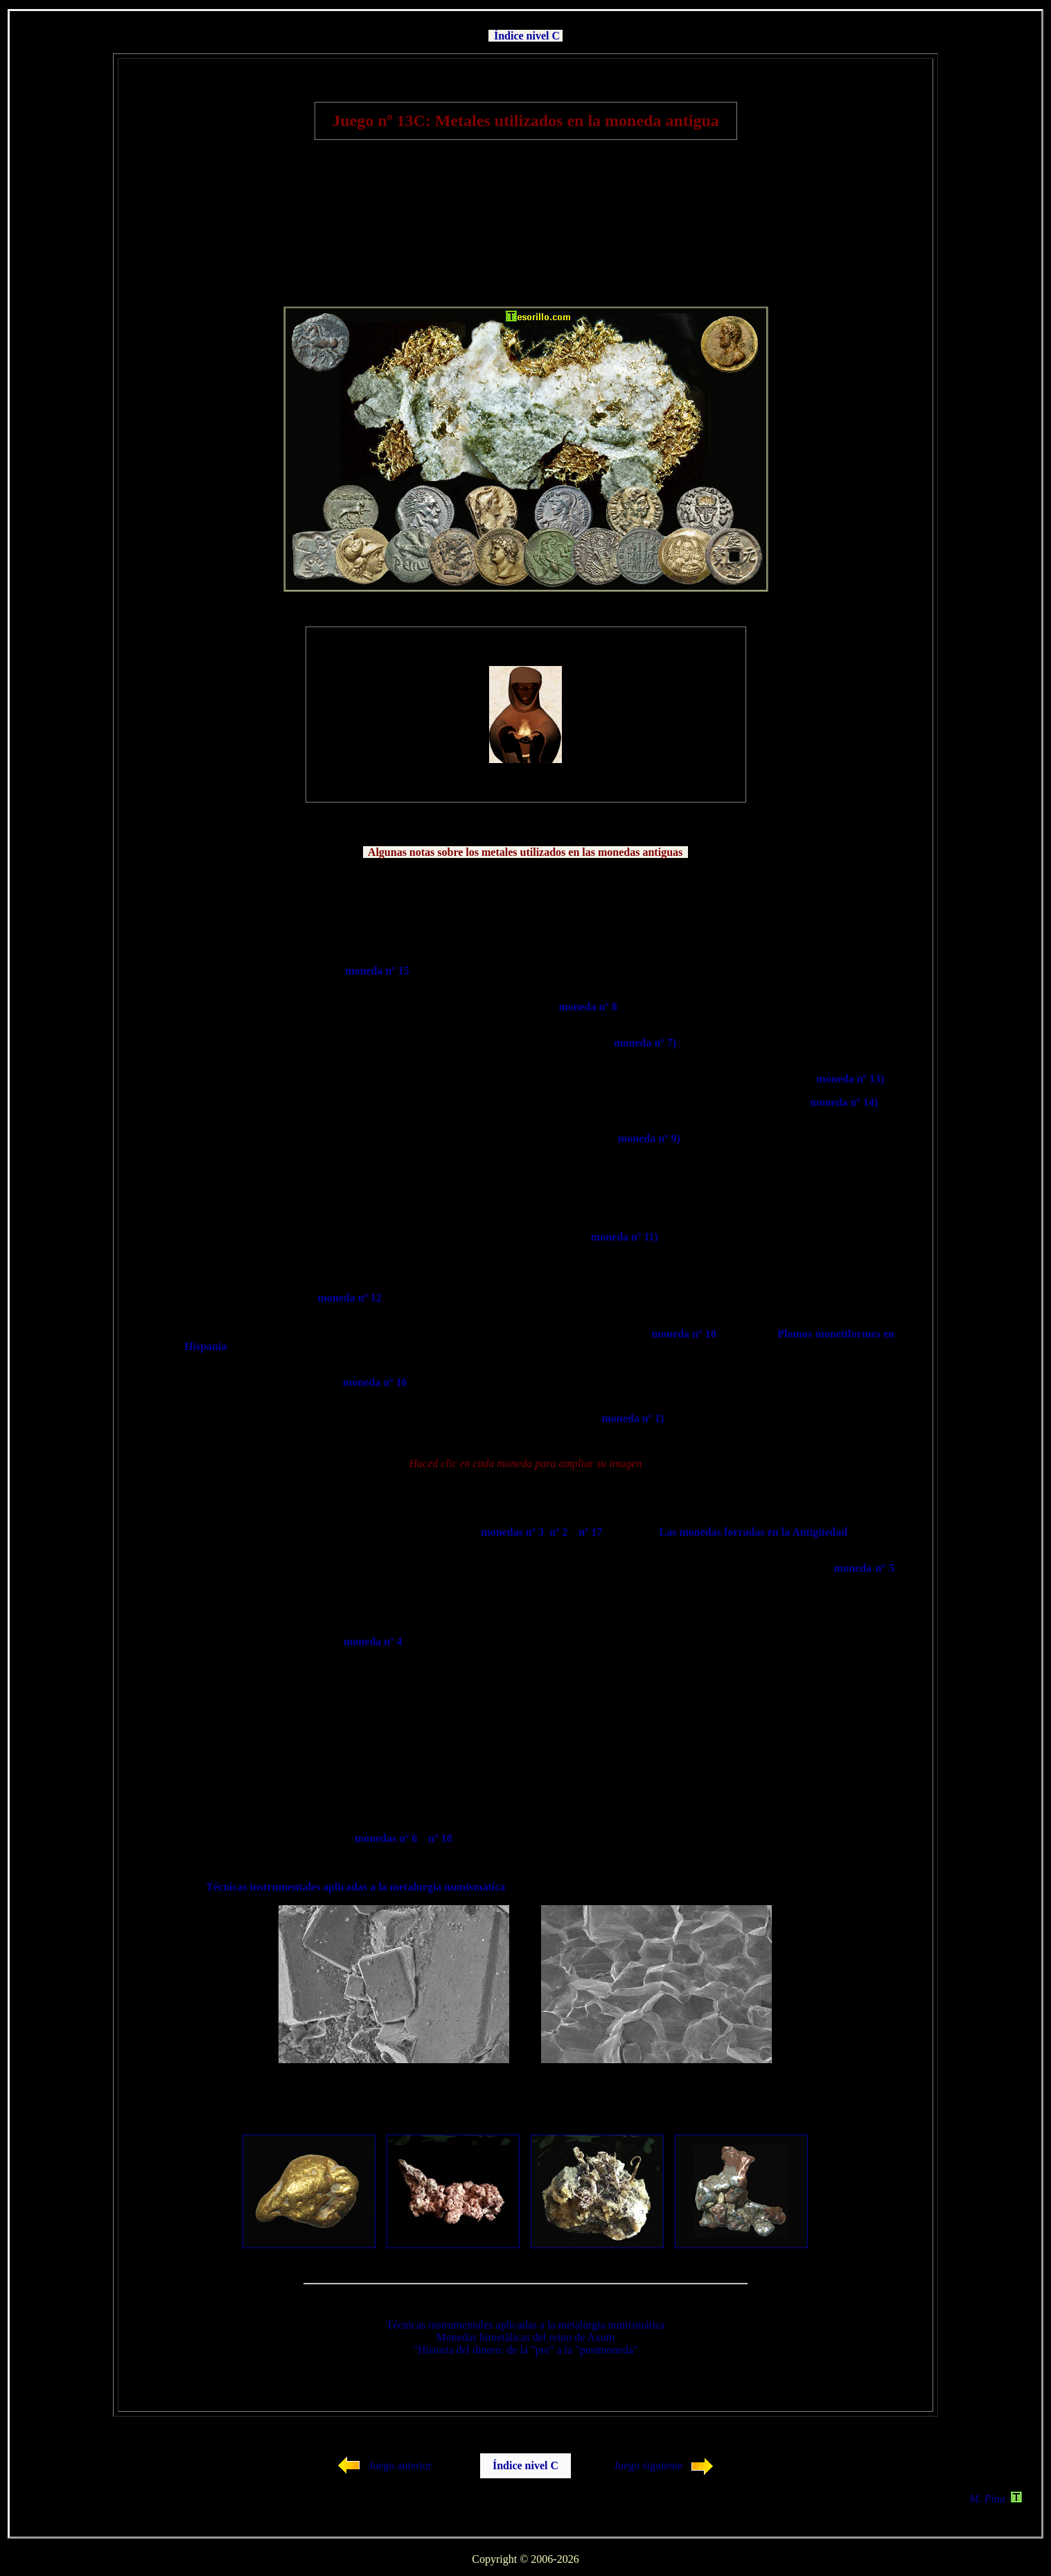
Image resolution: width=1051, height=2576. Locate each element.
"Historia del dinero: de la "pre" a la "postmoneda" (525, 2350)
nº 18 (440, 1838)
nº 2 (558, 1532)
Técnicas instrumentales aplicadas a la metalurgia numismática (355, 1887)
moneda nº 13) (850, 1079)
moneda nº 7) (645, 1043)
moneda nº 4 (373, 1641)
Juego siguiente (648, 2465)
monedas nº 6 (386, 1838)
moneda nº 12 (349, 1298)
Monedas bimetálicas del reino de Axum (525, 2337)
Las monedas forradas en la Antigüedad (754, 1532)
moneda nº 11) (624, 1237)
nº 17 (590, 1532)
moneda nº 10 (684, 1334)
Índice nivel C (527, 36)
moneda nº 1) (633, 1418)
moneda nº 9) (649, 1138)
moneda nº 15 (377, 970)
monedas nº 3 (512, 1532)
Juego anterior (400, 2465)
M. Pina (995, 2499)
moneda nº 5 (864, 1568)
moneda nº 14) (844, 1102)
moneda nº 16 (375, 1382)
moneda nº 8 (587, 1007)
